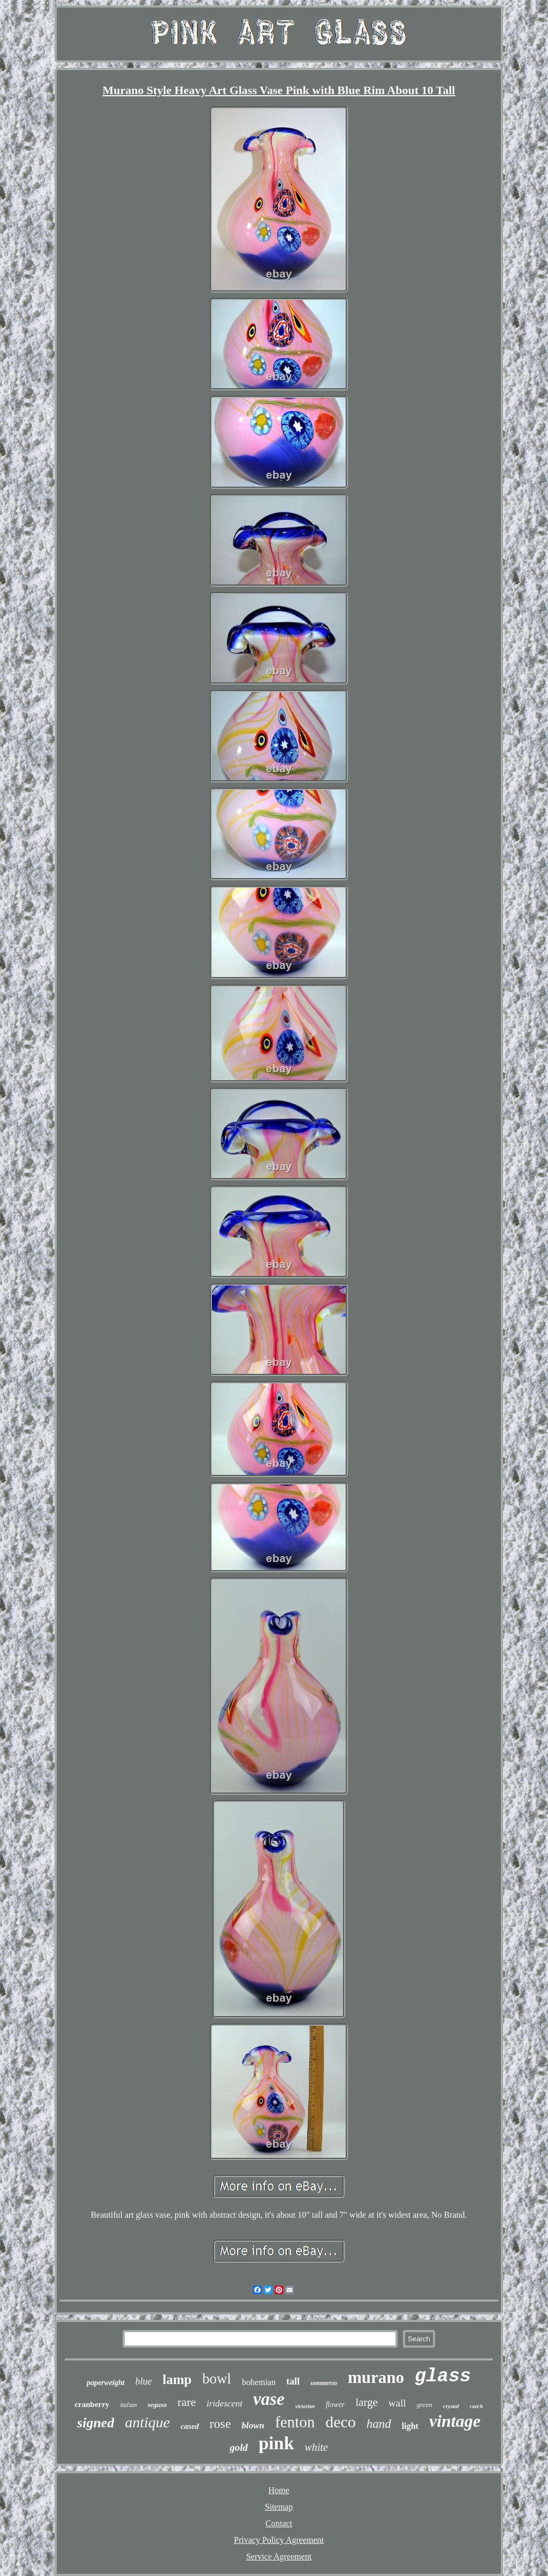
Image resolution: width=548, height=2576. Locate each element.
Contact (278, 2523)
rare (187, 2402)
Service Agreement (278, 2556)
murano (376, 2377)
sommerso (323, 2383)
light (410, 2426)
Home (278, 2490)
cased (189, 2426)
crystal (451, 2406)
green (424, 2405)
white (316, 2447)
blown (253, 2425)
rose (220, 2424)
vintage (455, 2421)
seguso (157, 2405)
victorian (305, 2406)
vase (269, 2399)
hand (379, 2424)
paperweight (106, 2383)
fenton (295, 2422)
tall (293, 2381)
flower (335, 2405)
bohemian (259, 2382)
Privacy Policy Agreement (279, 2539)
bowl (216, 2379)
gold (239, 2447)
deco (340, 2422)
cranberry (91, 2404)
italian (128, 2405)
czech (476, 2406)
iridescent (224, 2403)
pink (276, 2443)
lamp (177, 2379)
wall (397, 2403)
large (366, 2402)
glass (443, 2376)
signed (95, 2423)
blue (143, 2381)
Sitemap (279, 2506)
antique (147, 2422)
